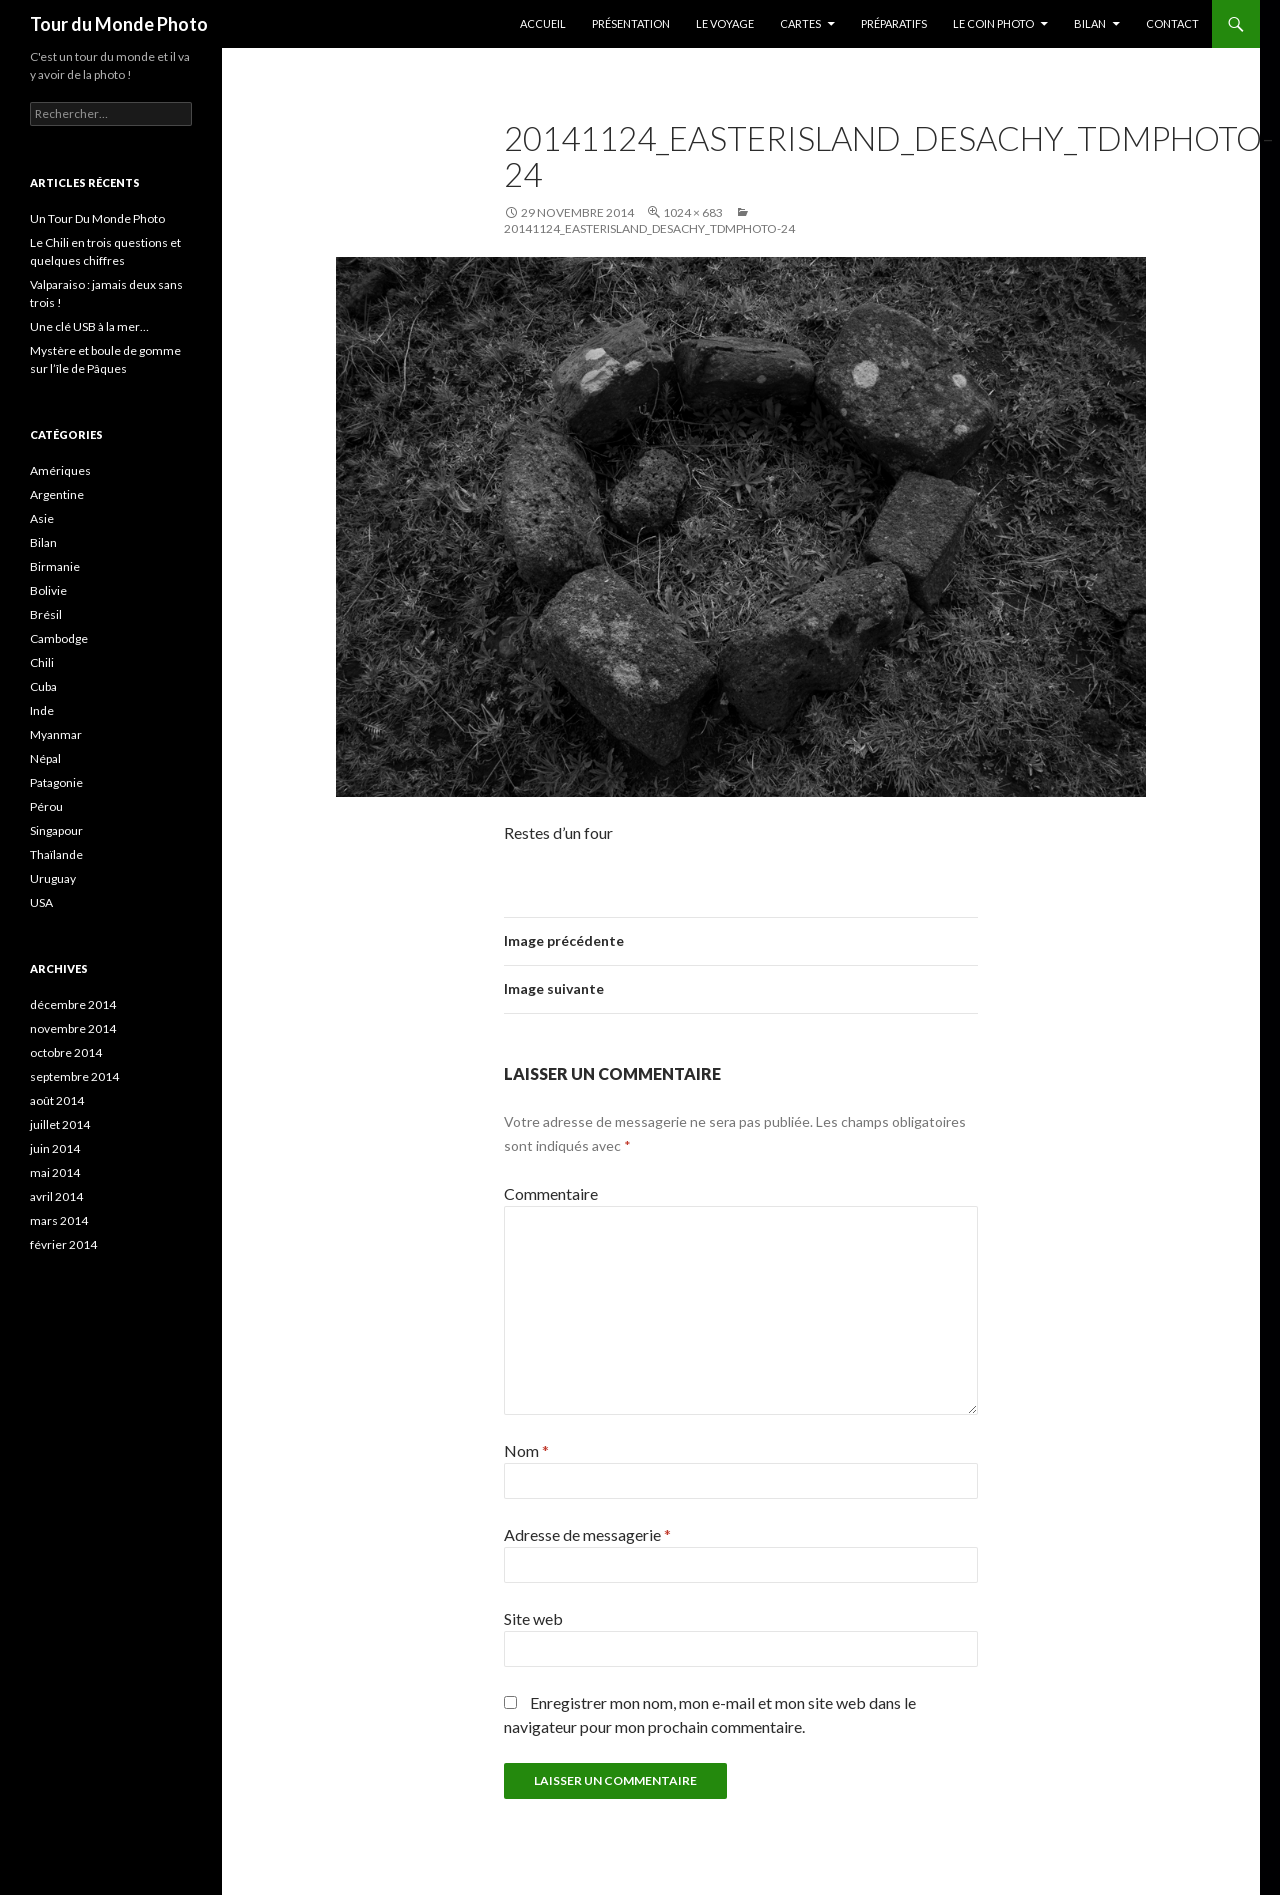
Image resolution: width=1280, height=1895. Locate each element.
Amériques (60, 470)
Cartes (800, 23)
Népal (45, 758)
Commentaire (551, 1193)
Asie (42, 518)
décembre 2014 (73, 1004)
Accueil (543, 23)
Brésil (46, 614)
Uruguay (53, 878)
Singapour (56, 830)
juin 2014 (55, 1148)
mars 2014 (59, 1220)
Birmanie (55, 566)
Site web (533, 1618)
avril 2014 (56, 1196)
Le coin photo (993, 23)
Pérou (46, 806)
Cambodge (59, 638)
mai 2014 (55, 1172)
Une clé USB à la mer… (89, 326)
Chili (42, 662)
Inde (42, 710)
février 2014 (63, 1244)
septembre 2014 (74, 1076)
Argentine (57, 494)
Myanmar (56, 734)
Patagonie (56, 782)
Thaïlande (56, 854)
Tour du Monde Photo (119, 24)
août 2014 (57, 1100)
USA (41, 902)
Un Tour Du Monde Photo (97, 218)
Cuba (43, 686)
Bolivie (48, 590)
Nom (526, 1450)
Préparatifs (894, 23)
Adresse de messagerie (587, 1534)
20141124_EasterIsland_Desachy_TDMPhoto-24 (649, 228)
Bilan (1090, 23)
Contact (1172, 23)
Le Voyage (725, 23)
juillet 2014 (60, 1124)
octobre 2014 (66, 1052)
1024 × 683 (693, 212)
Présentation (631, 23)
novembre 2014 (73, 1028)
